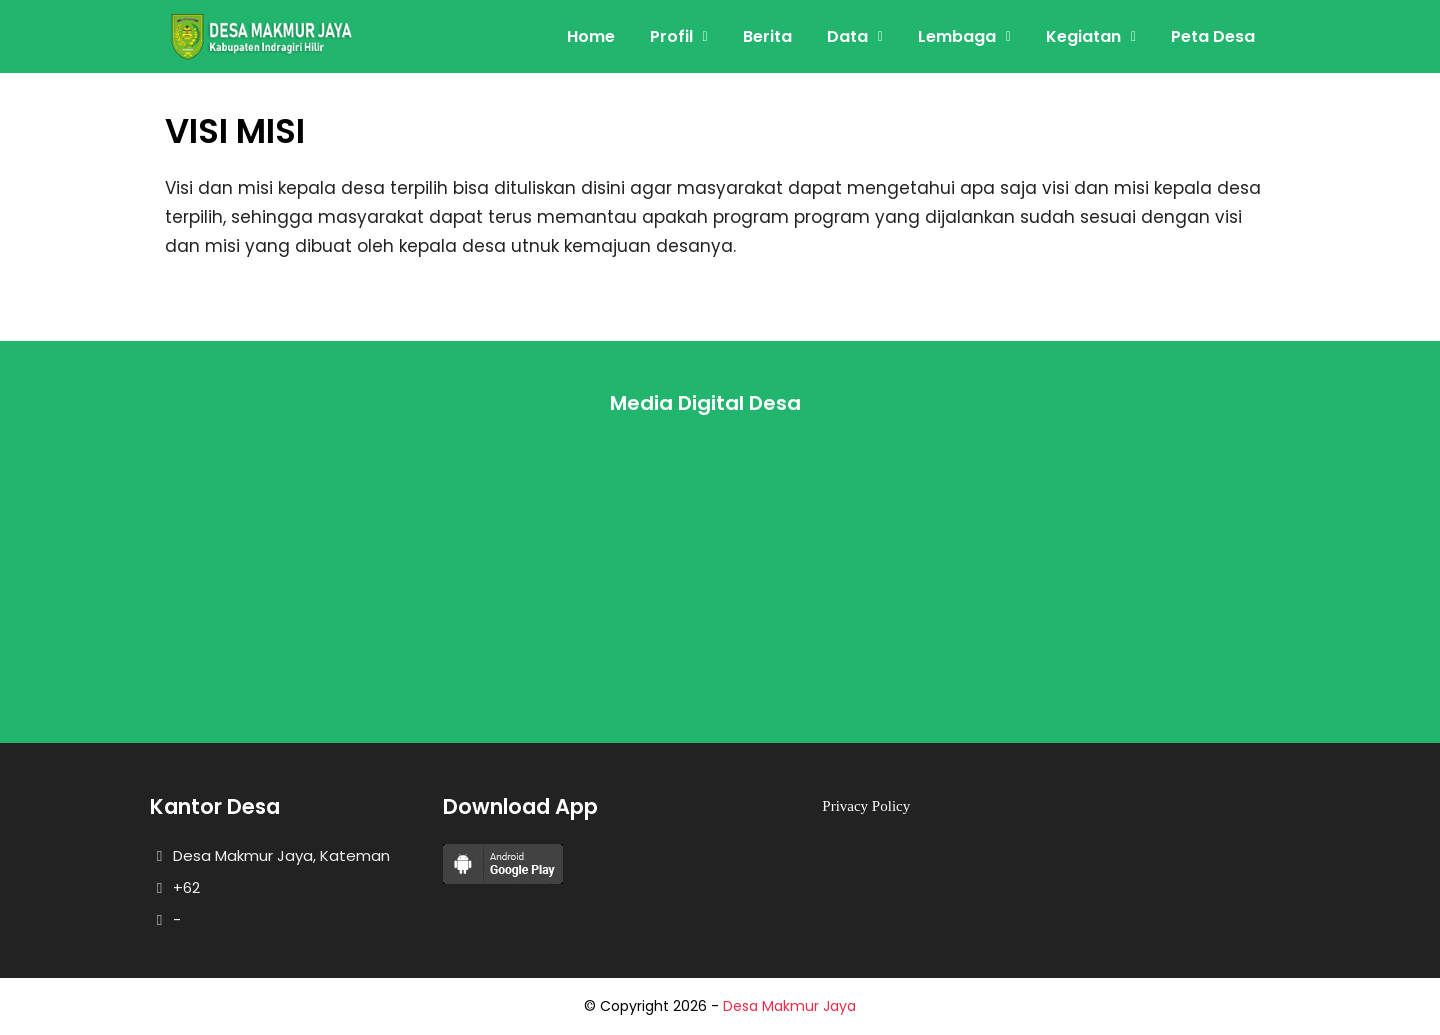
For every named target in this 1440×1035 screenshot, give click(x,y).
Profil (671, 36)
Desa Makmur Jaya (789, 1006)
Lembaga (957, 36)
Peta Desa (1213, 36)
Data (847, 36)
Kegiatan (1083, 36)
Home (591, 36)
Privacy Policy (866, 806)
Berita (767, 36)
